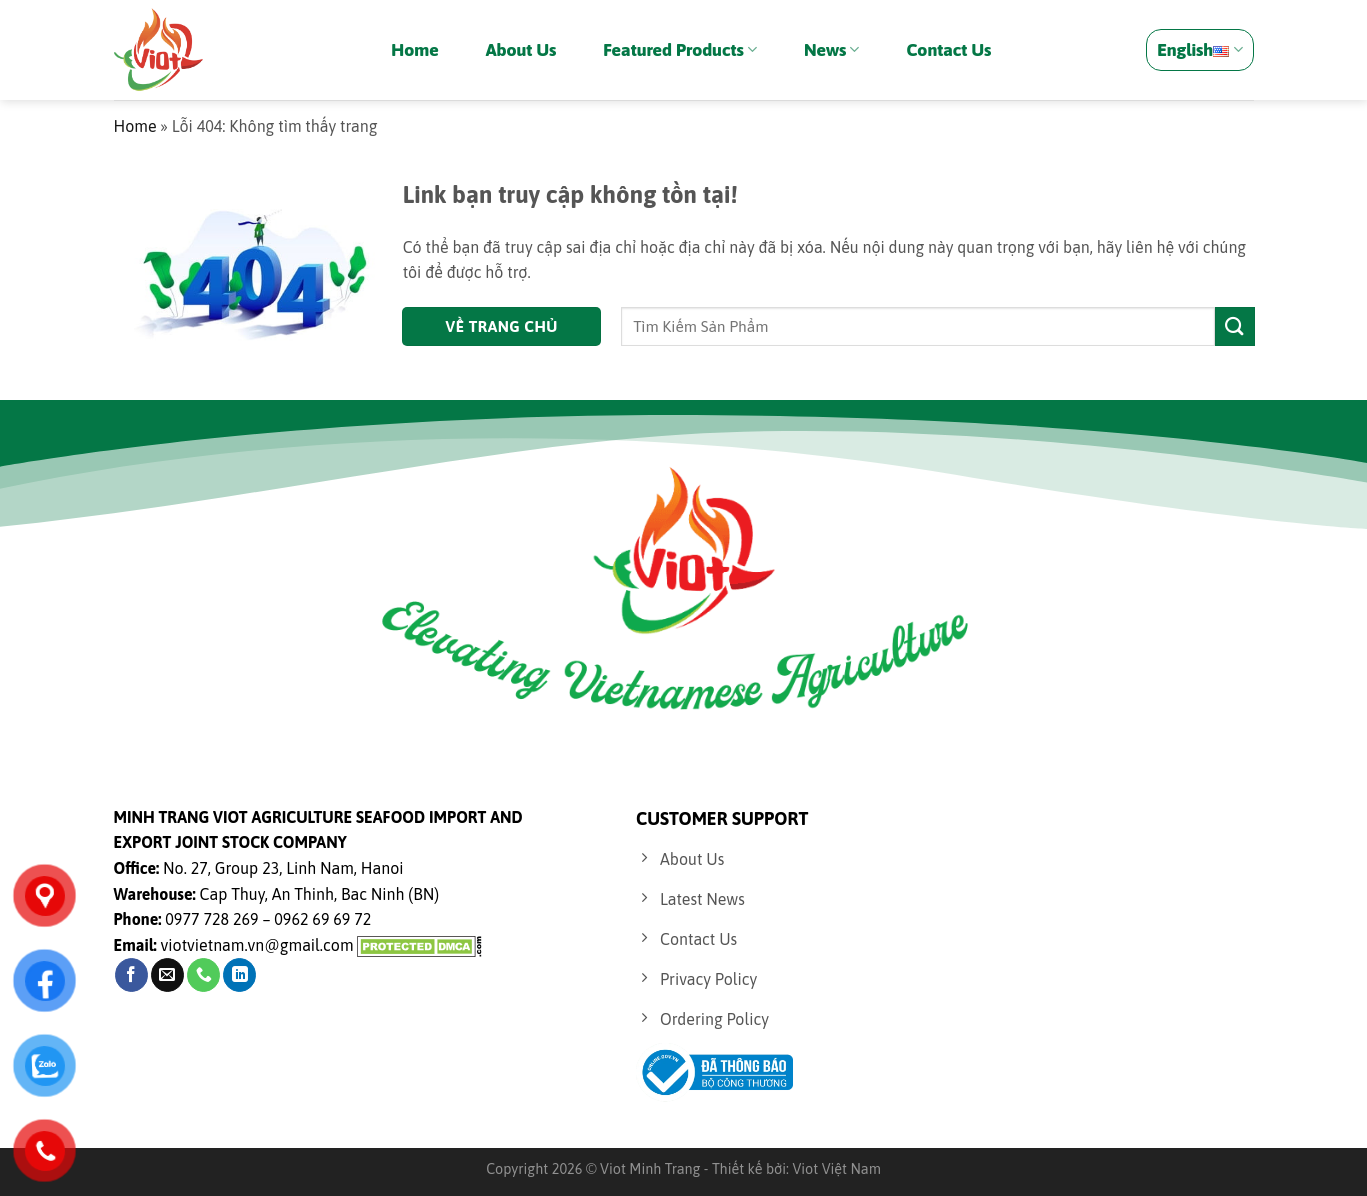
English (1199, 50)
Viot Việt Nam (836, 1169)
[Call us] (203, 975)
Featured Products (680, 50)
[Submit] (1235, 326)
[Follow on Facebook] (131, 975)
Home (414, 50)
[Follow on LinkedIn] (239, 975)
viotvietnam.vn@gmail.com (257, 945)
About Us (521, 50)
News (832, 50)
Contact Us (948, 50)
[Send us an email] (167, 975)
